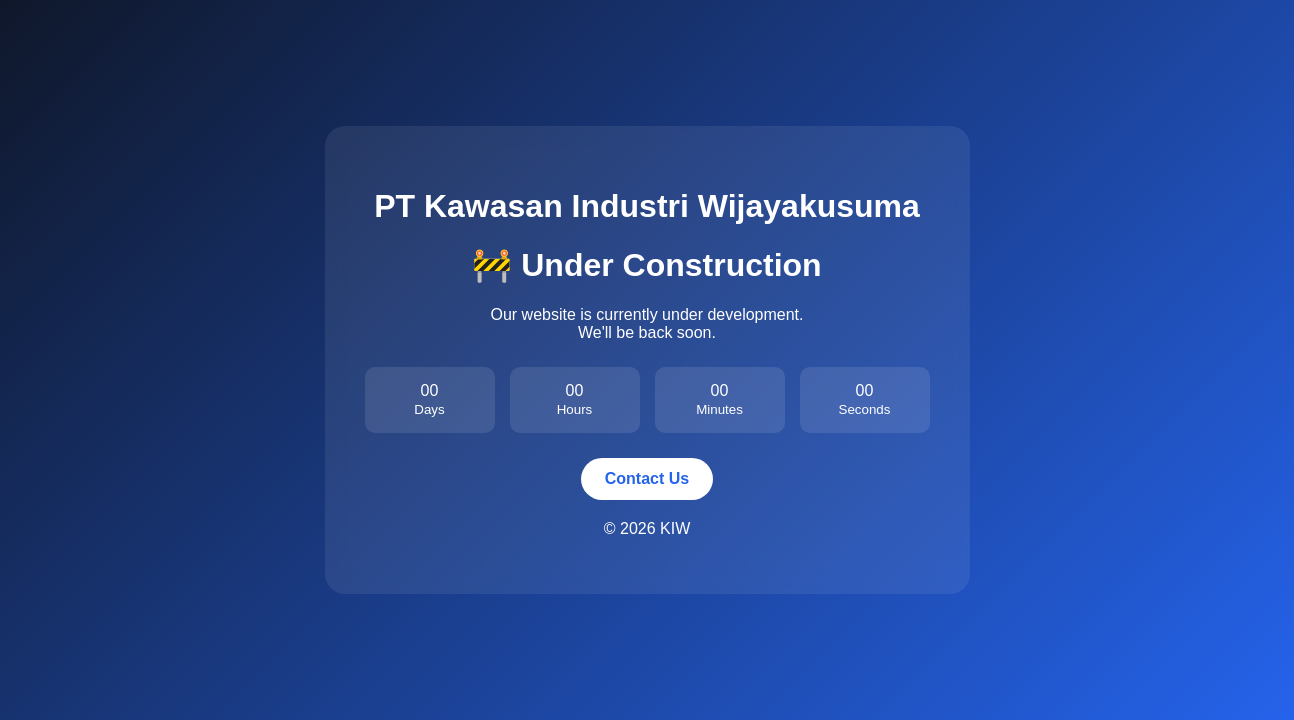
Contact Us (647, 478)
